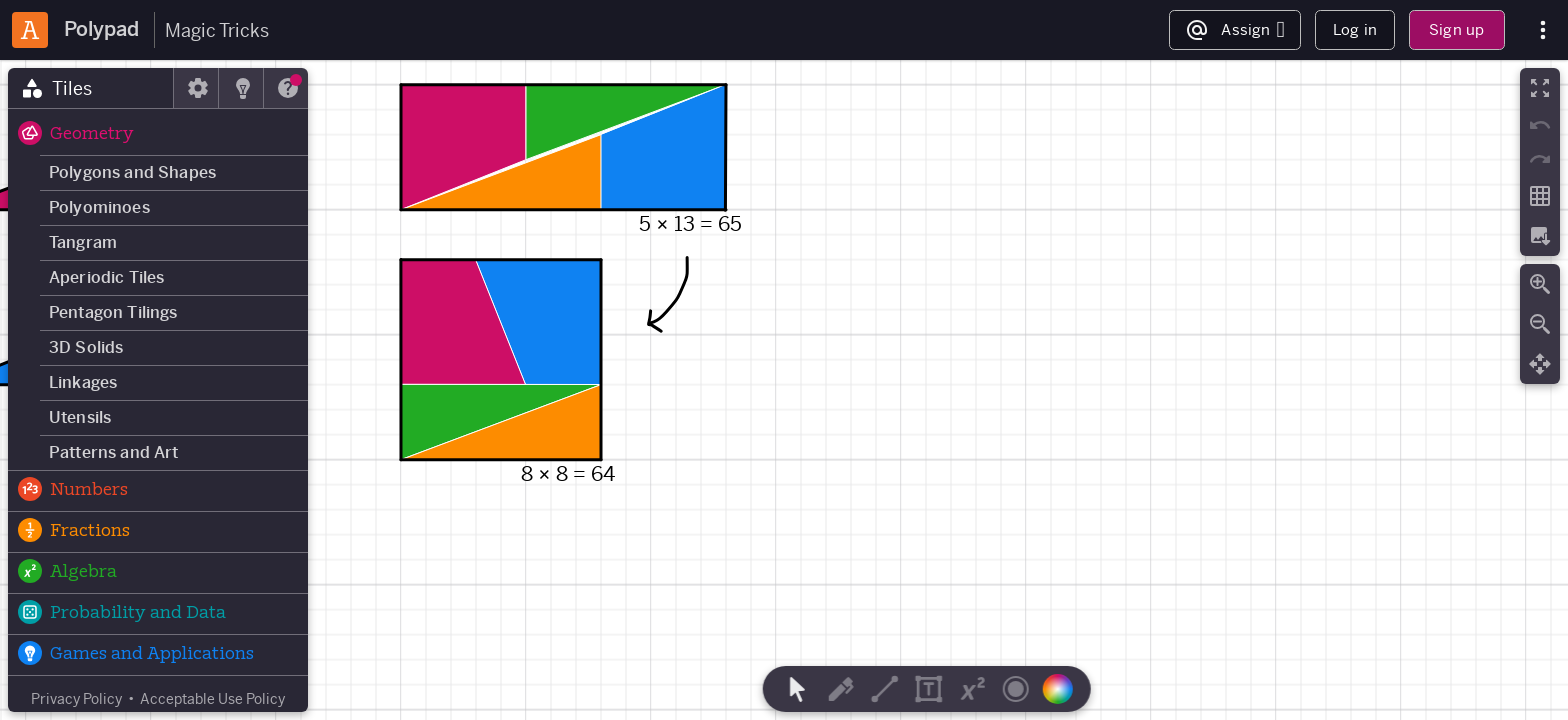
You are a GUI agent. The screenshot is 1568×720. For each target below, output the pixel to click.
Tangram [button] (83, 242)
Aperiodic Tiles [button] (106, 277)
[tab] (91, 88)
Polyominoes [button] (99, 207)
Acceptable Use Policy (212, 699)
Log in (1355, 29)
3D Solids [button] (86, 347)
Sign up (1456, 29)
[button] (158, 135)
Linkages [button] (83, 382)
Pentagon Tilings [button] (113, 312)
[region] (784, 390)
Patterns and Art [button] (114, 452)
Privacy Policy (76, 699)
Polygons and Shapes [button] (132, 172)
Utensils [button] (80, 417)
